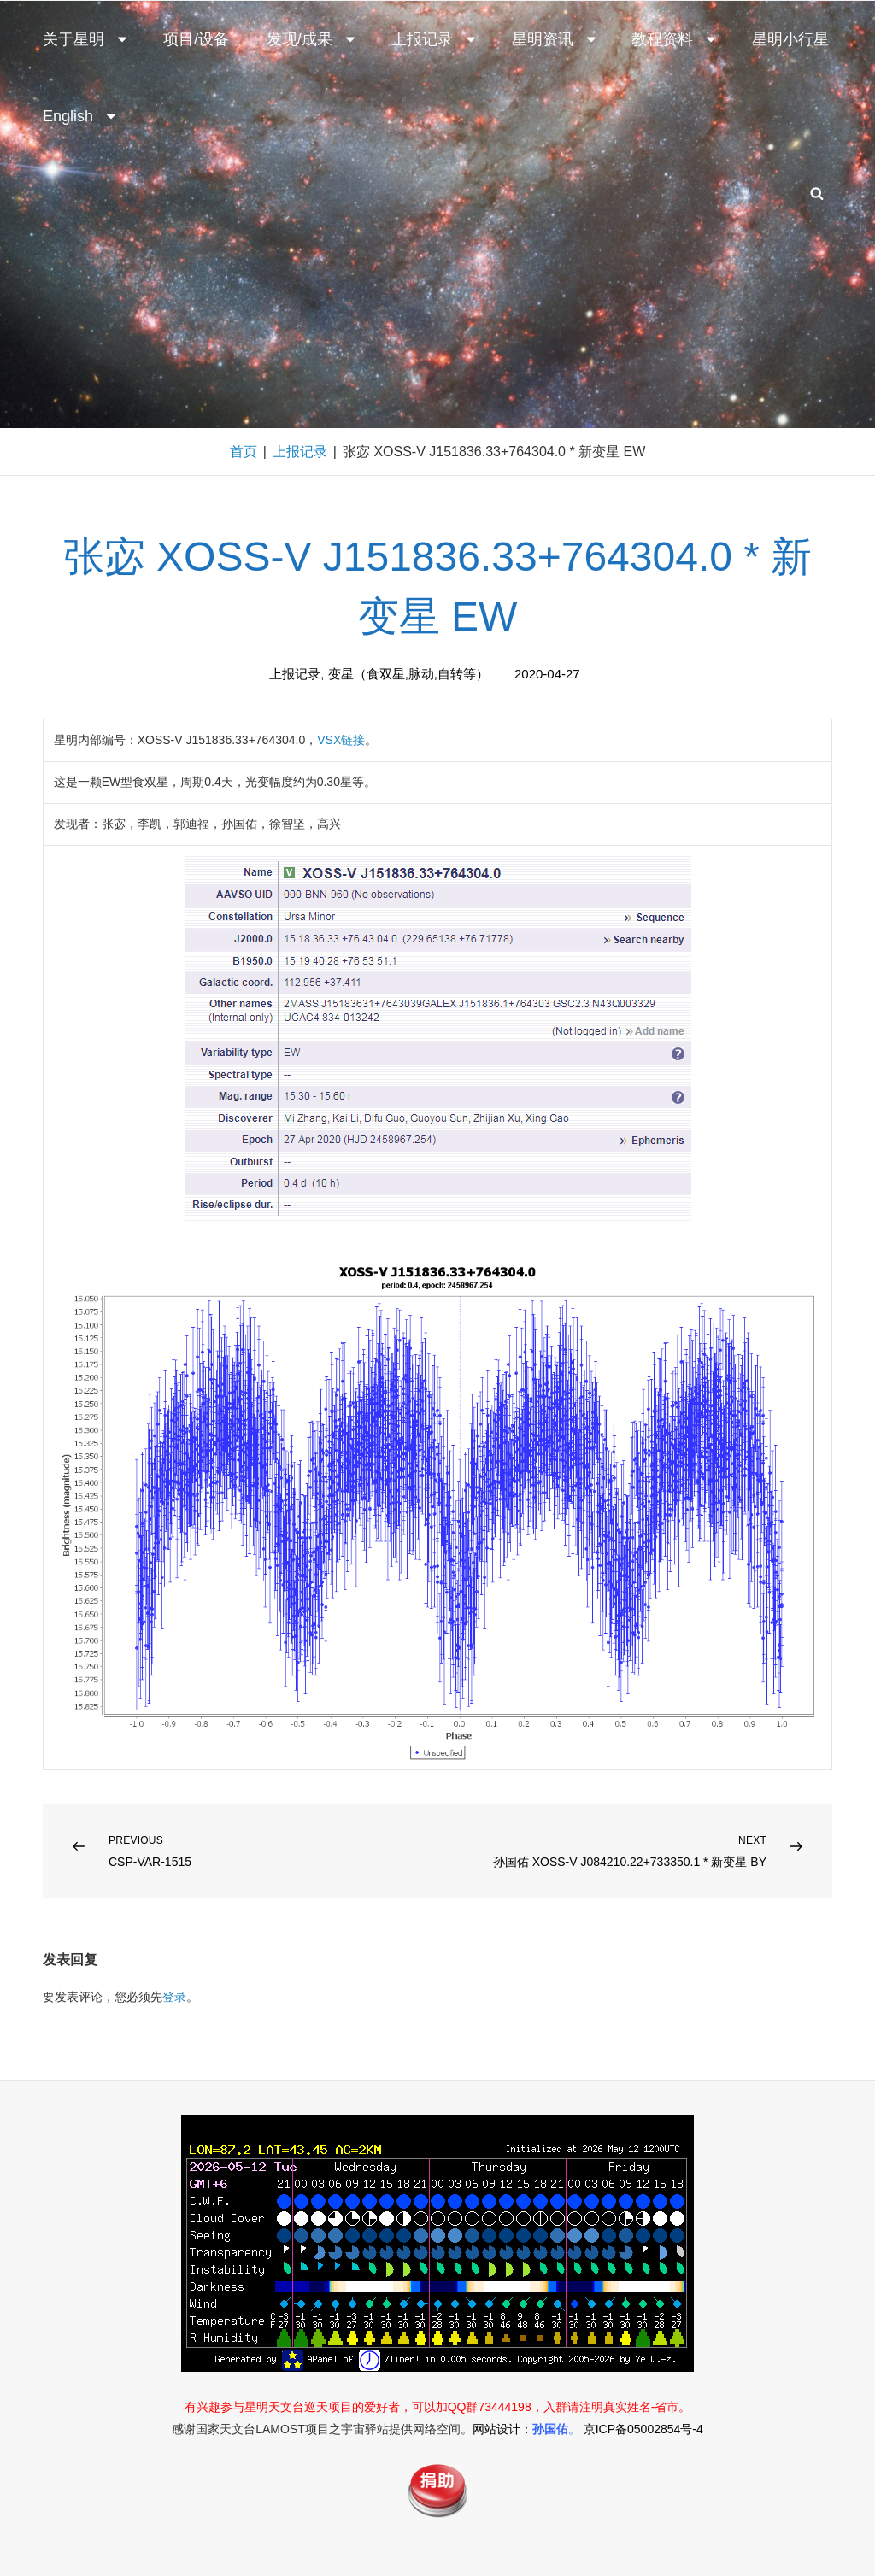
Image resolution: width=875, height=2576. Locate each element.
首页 (243, 451)
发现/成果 (312, 39)
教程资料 (675, 39)
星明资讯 (555, 39)
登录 (174, 1997)
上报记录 (435, 39)
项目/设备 (196, 39)
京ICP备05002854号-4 (643, 2429)
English (81, 116)
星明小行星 (790, 39)
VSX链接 (341, 740)
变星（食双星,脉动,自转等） (408, 673)
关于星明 (86, 39)
